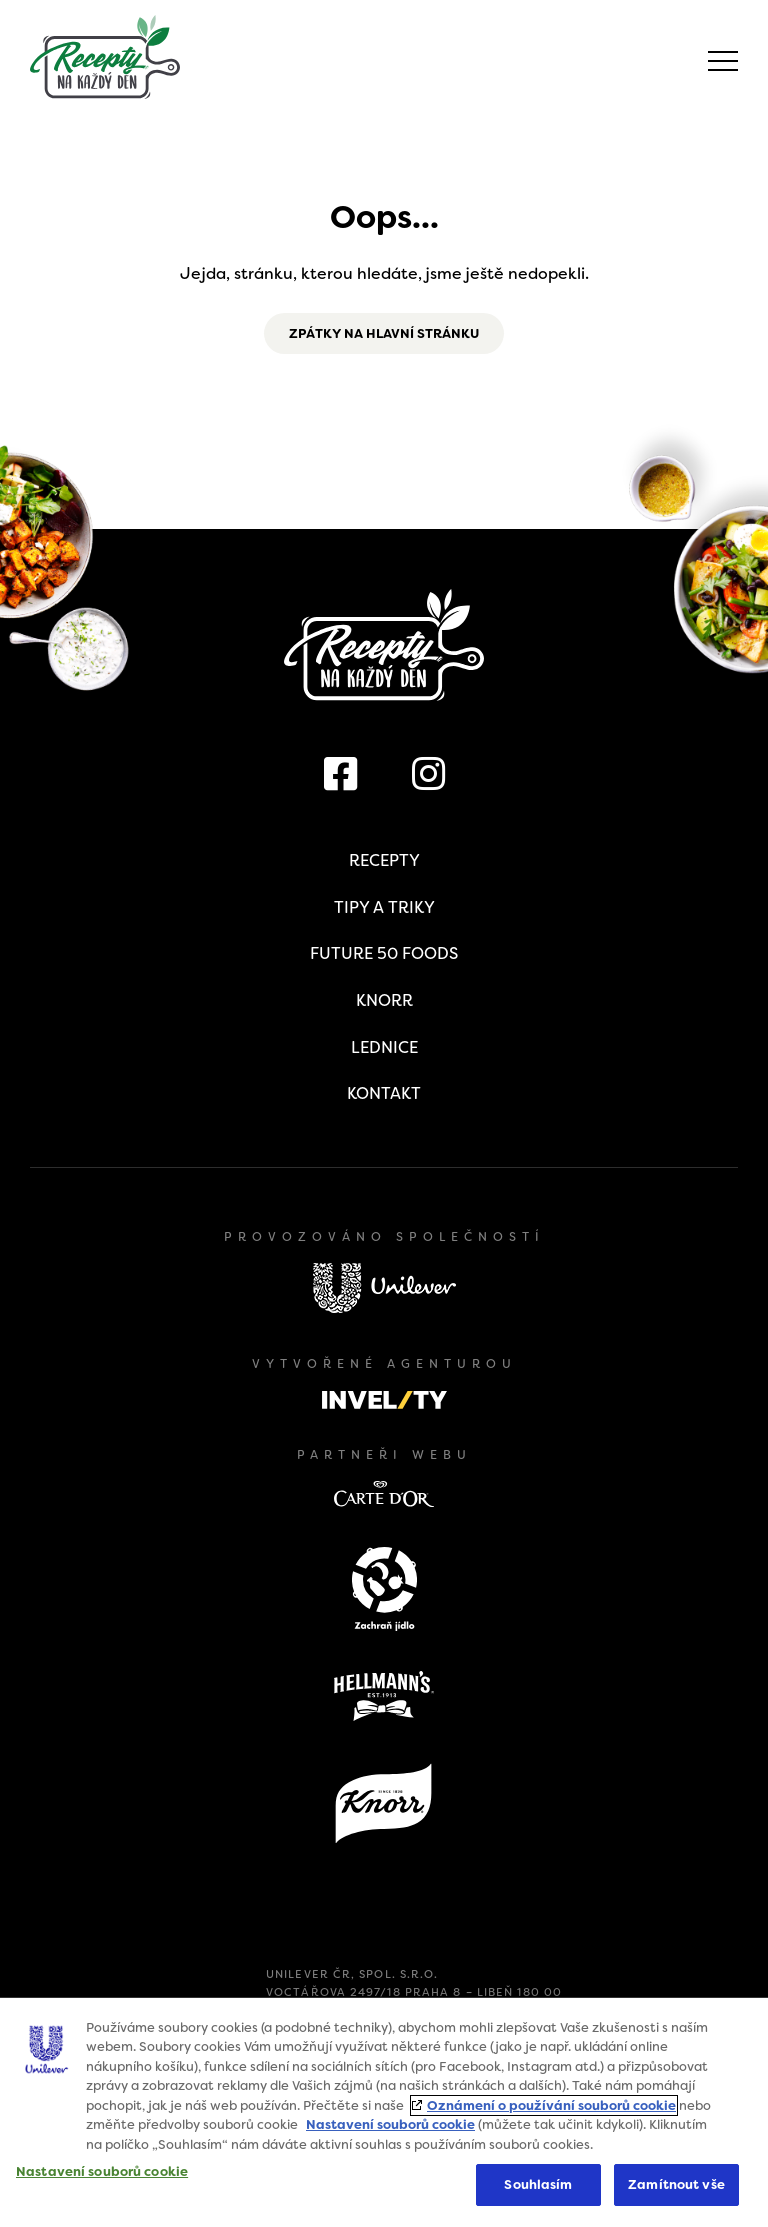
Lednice (384, 1047)
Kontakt (384, 1093)
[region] (384, 2112)
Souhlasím (538, 2184)
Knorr (384, 1000)
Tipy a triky (384, 907)
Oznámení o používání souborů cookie (551, 2105)
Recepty (384, 860)
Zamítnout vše (676, 2184)
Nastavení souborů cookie (390, 2124)
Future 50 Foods (384, 953)
